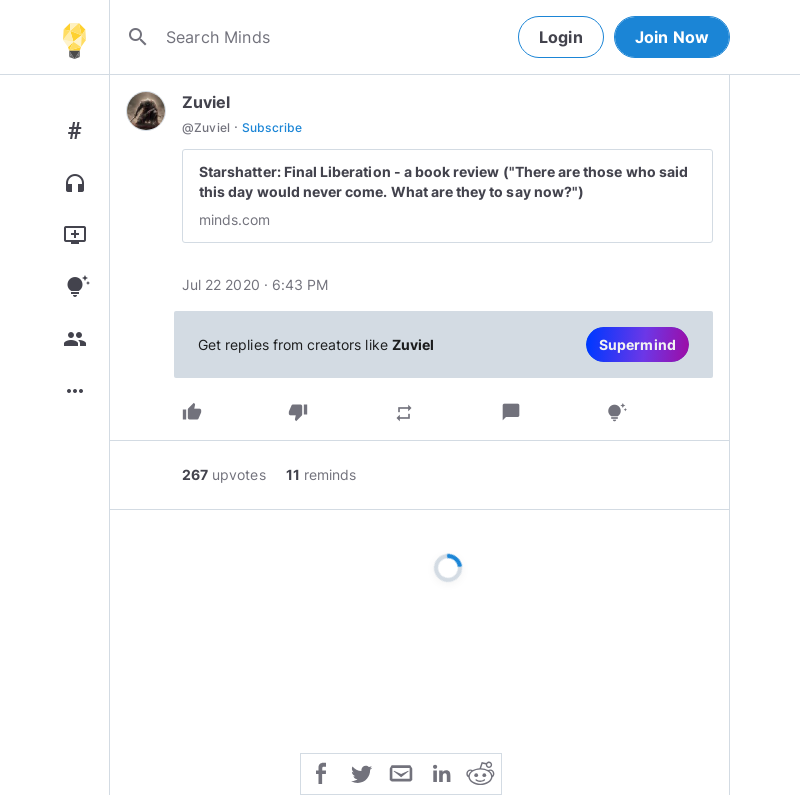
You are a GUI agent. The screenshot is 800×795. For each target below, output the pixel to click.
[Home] (74, 37)
